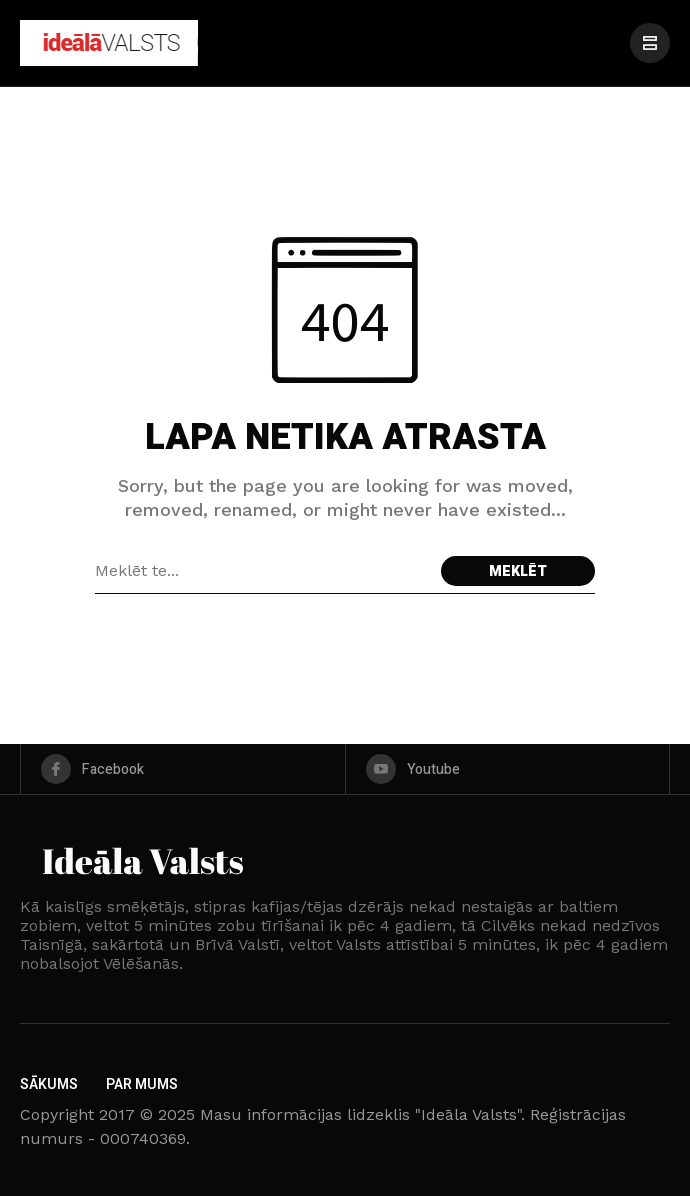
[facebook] (183, 769)
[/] (650, 43)
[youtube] (508, 769)
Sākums (49, 1084)
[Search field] (263, 571)
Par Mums (142, 1084)
